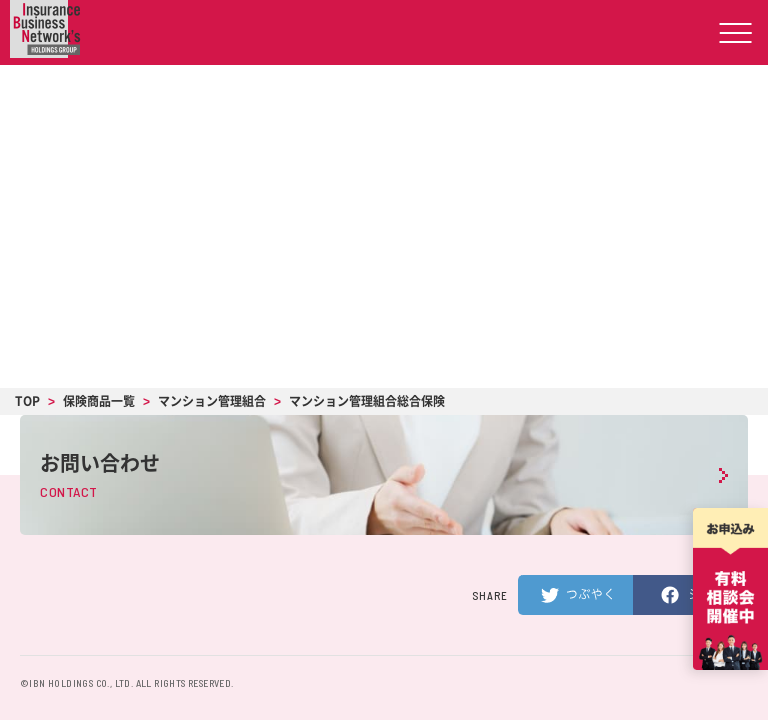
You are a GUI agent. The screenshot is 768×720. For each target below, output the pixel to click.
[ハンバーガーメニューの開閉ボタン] (735, 32)
